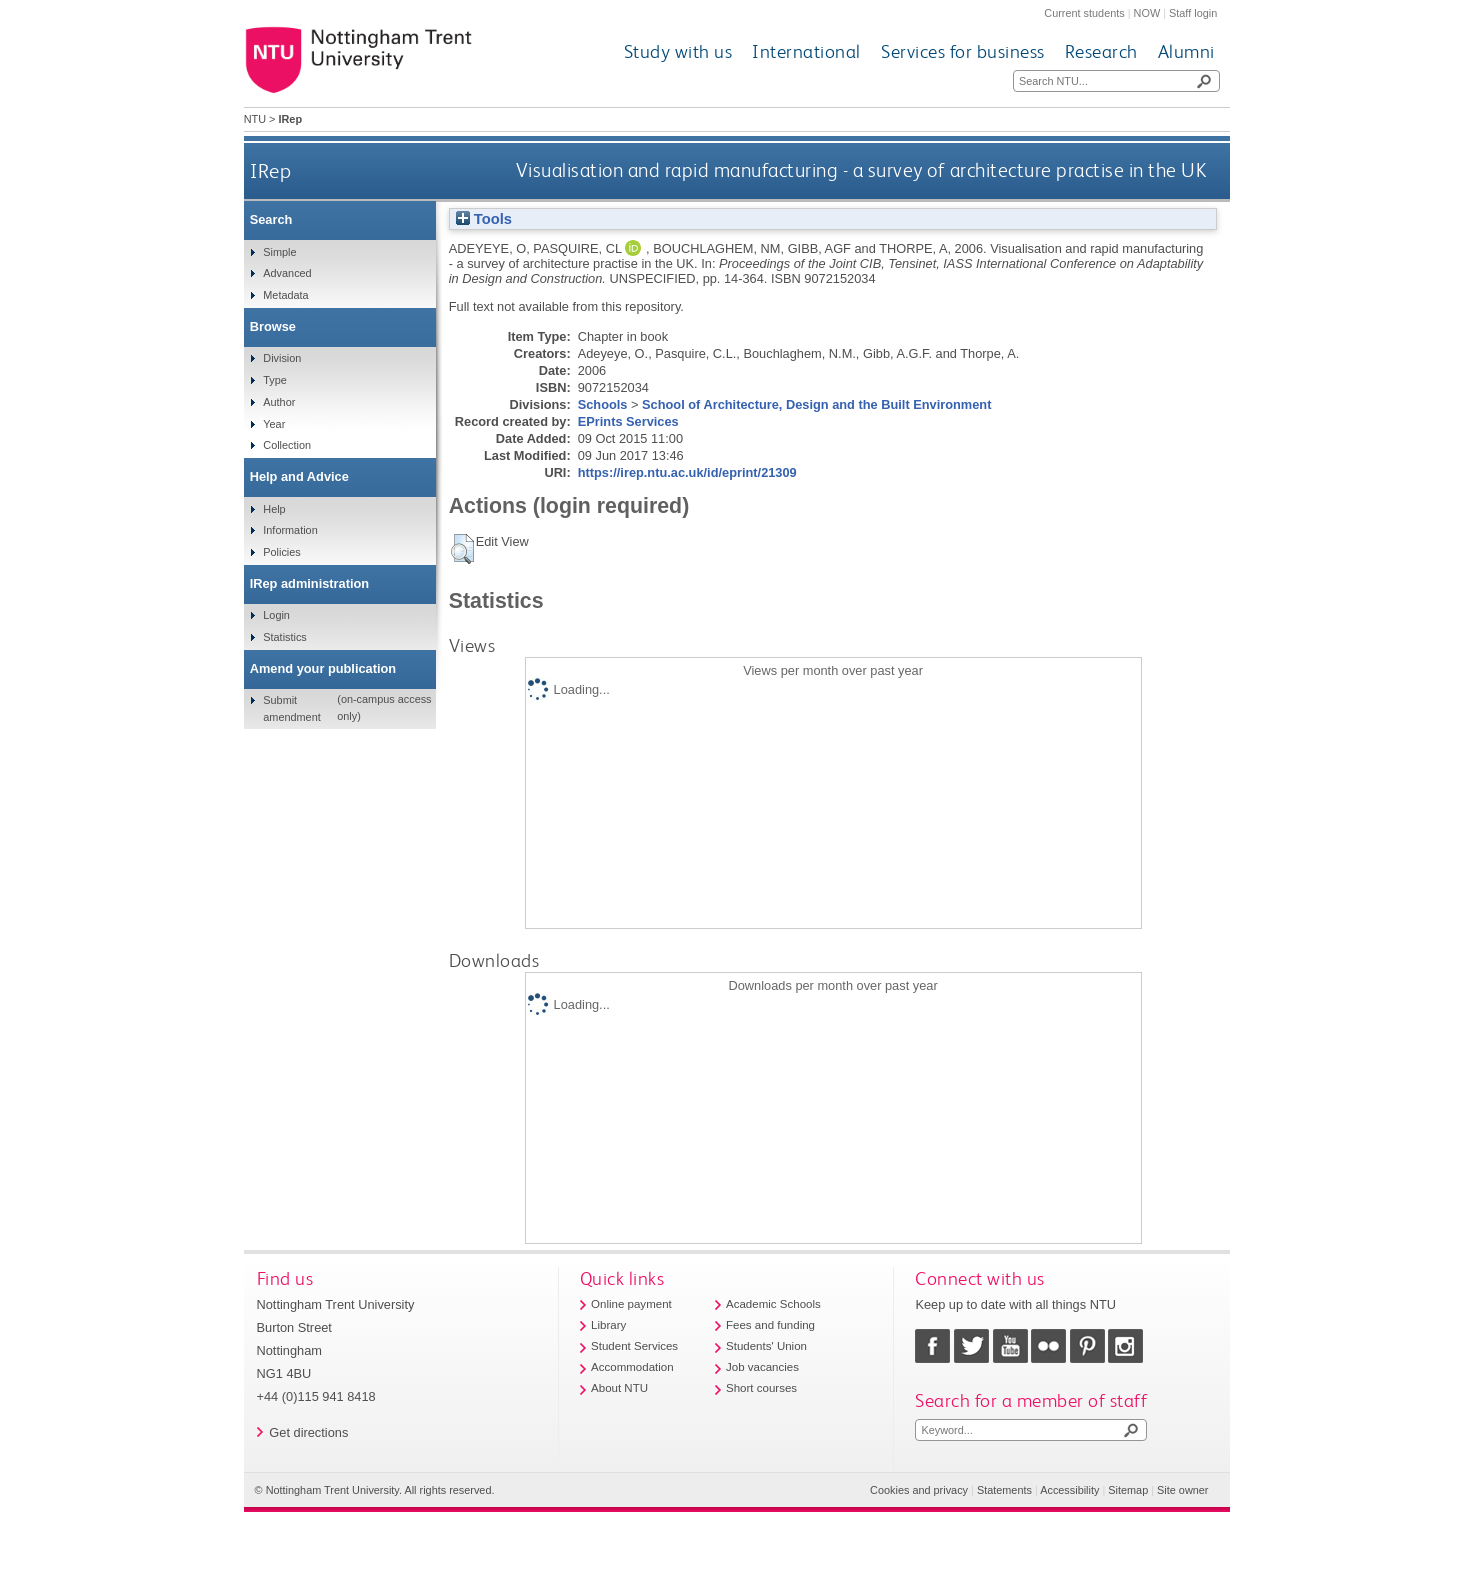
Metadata (285, 295)
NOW (1147, 13)
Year (274, 424)
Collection (287, 445)
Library (608, 1325)
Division (282, 358)
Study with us (678, 51)
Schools (603, 404)
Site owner (1182, 1490)
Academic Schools (773, 1304)
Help (274, 509)
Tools (484, 219)
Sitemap (1128, 1490)
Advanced (287, 273)
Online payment (631, 1304)
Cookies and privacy (919, 1490)
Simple (279, 252)
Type (275, 380)
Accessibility (1069, 1490)
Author (279, 402)
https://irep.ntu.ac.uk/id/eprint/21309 (687, 472)
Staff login (1193, 13)
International (806, 51)
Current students (1084, 13)
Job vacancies (762, 1367)
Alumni (1186, 51)
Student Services (634, 1346)
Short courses (761, 1388)
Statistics (285, 637)
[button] (462, 549)
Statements (1004, 1490)
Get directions (308, 1432)
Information (290, 530)
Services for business (963, 51)
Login (276, 615)
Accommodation (632, 1367)
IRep (270, 170)
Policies (281, 552)
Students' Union (766, 1346)
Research (1101, 51)
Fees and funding (770, 1325)
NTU (255, 119)
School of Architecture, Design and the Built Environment (816, 404)
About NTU (619, 1388)
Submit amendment (291, 708)
